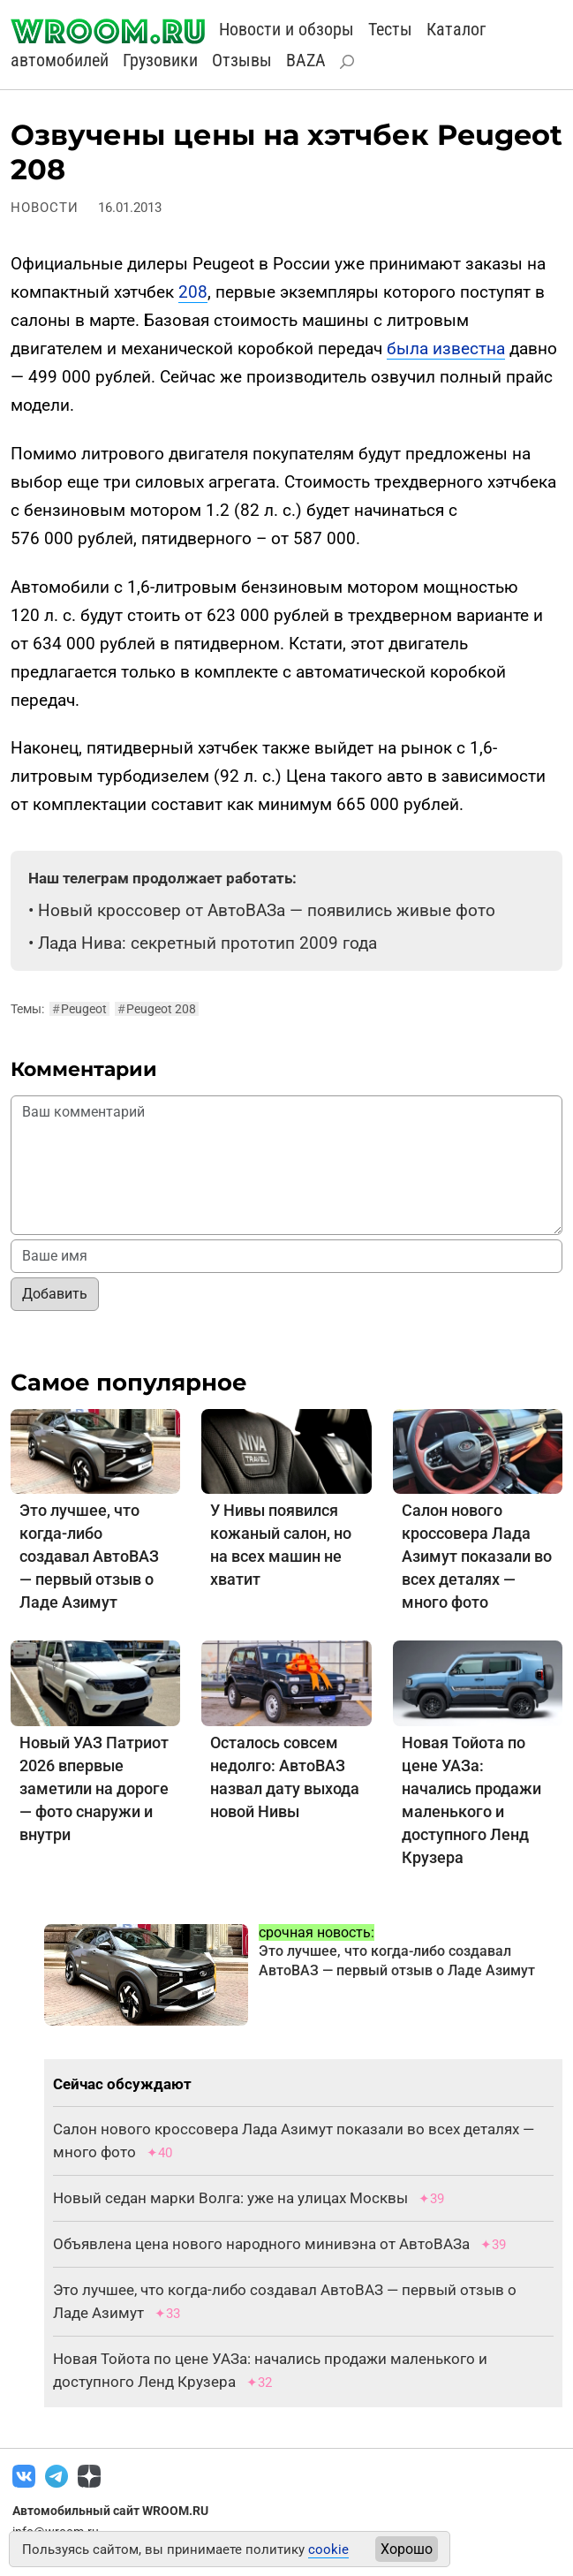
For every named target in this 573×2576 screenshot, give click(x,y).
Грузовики (160, 60)
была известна (446, 348)
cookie (328, 2549)
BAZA (306, 60)
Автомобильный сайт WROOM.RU (110, 2511)
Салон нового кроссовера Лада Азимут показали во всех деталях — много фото (477, 1556)
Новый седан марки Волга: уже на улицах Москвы (230, 2198)
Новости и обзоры (286, 29)
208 (192, 292)
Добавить (54, 1293)
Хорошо (407, 2549)
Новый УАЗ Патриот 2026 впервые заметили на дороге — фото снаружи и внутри (94, 1788)
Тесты (390, 29)
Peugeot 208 (156, 1009)
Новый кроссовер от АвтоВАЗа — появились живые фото (266, 910)
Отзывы (242, 60)
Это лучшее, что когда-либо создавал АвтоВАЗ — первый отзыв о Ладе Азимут (89, 1556)
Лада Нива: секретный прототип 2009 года (207, 943)
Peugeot (79, 1009)
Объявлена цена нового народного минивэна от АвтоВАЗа (261, 2244)
